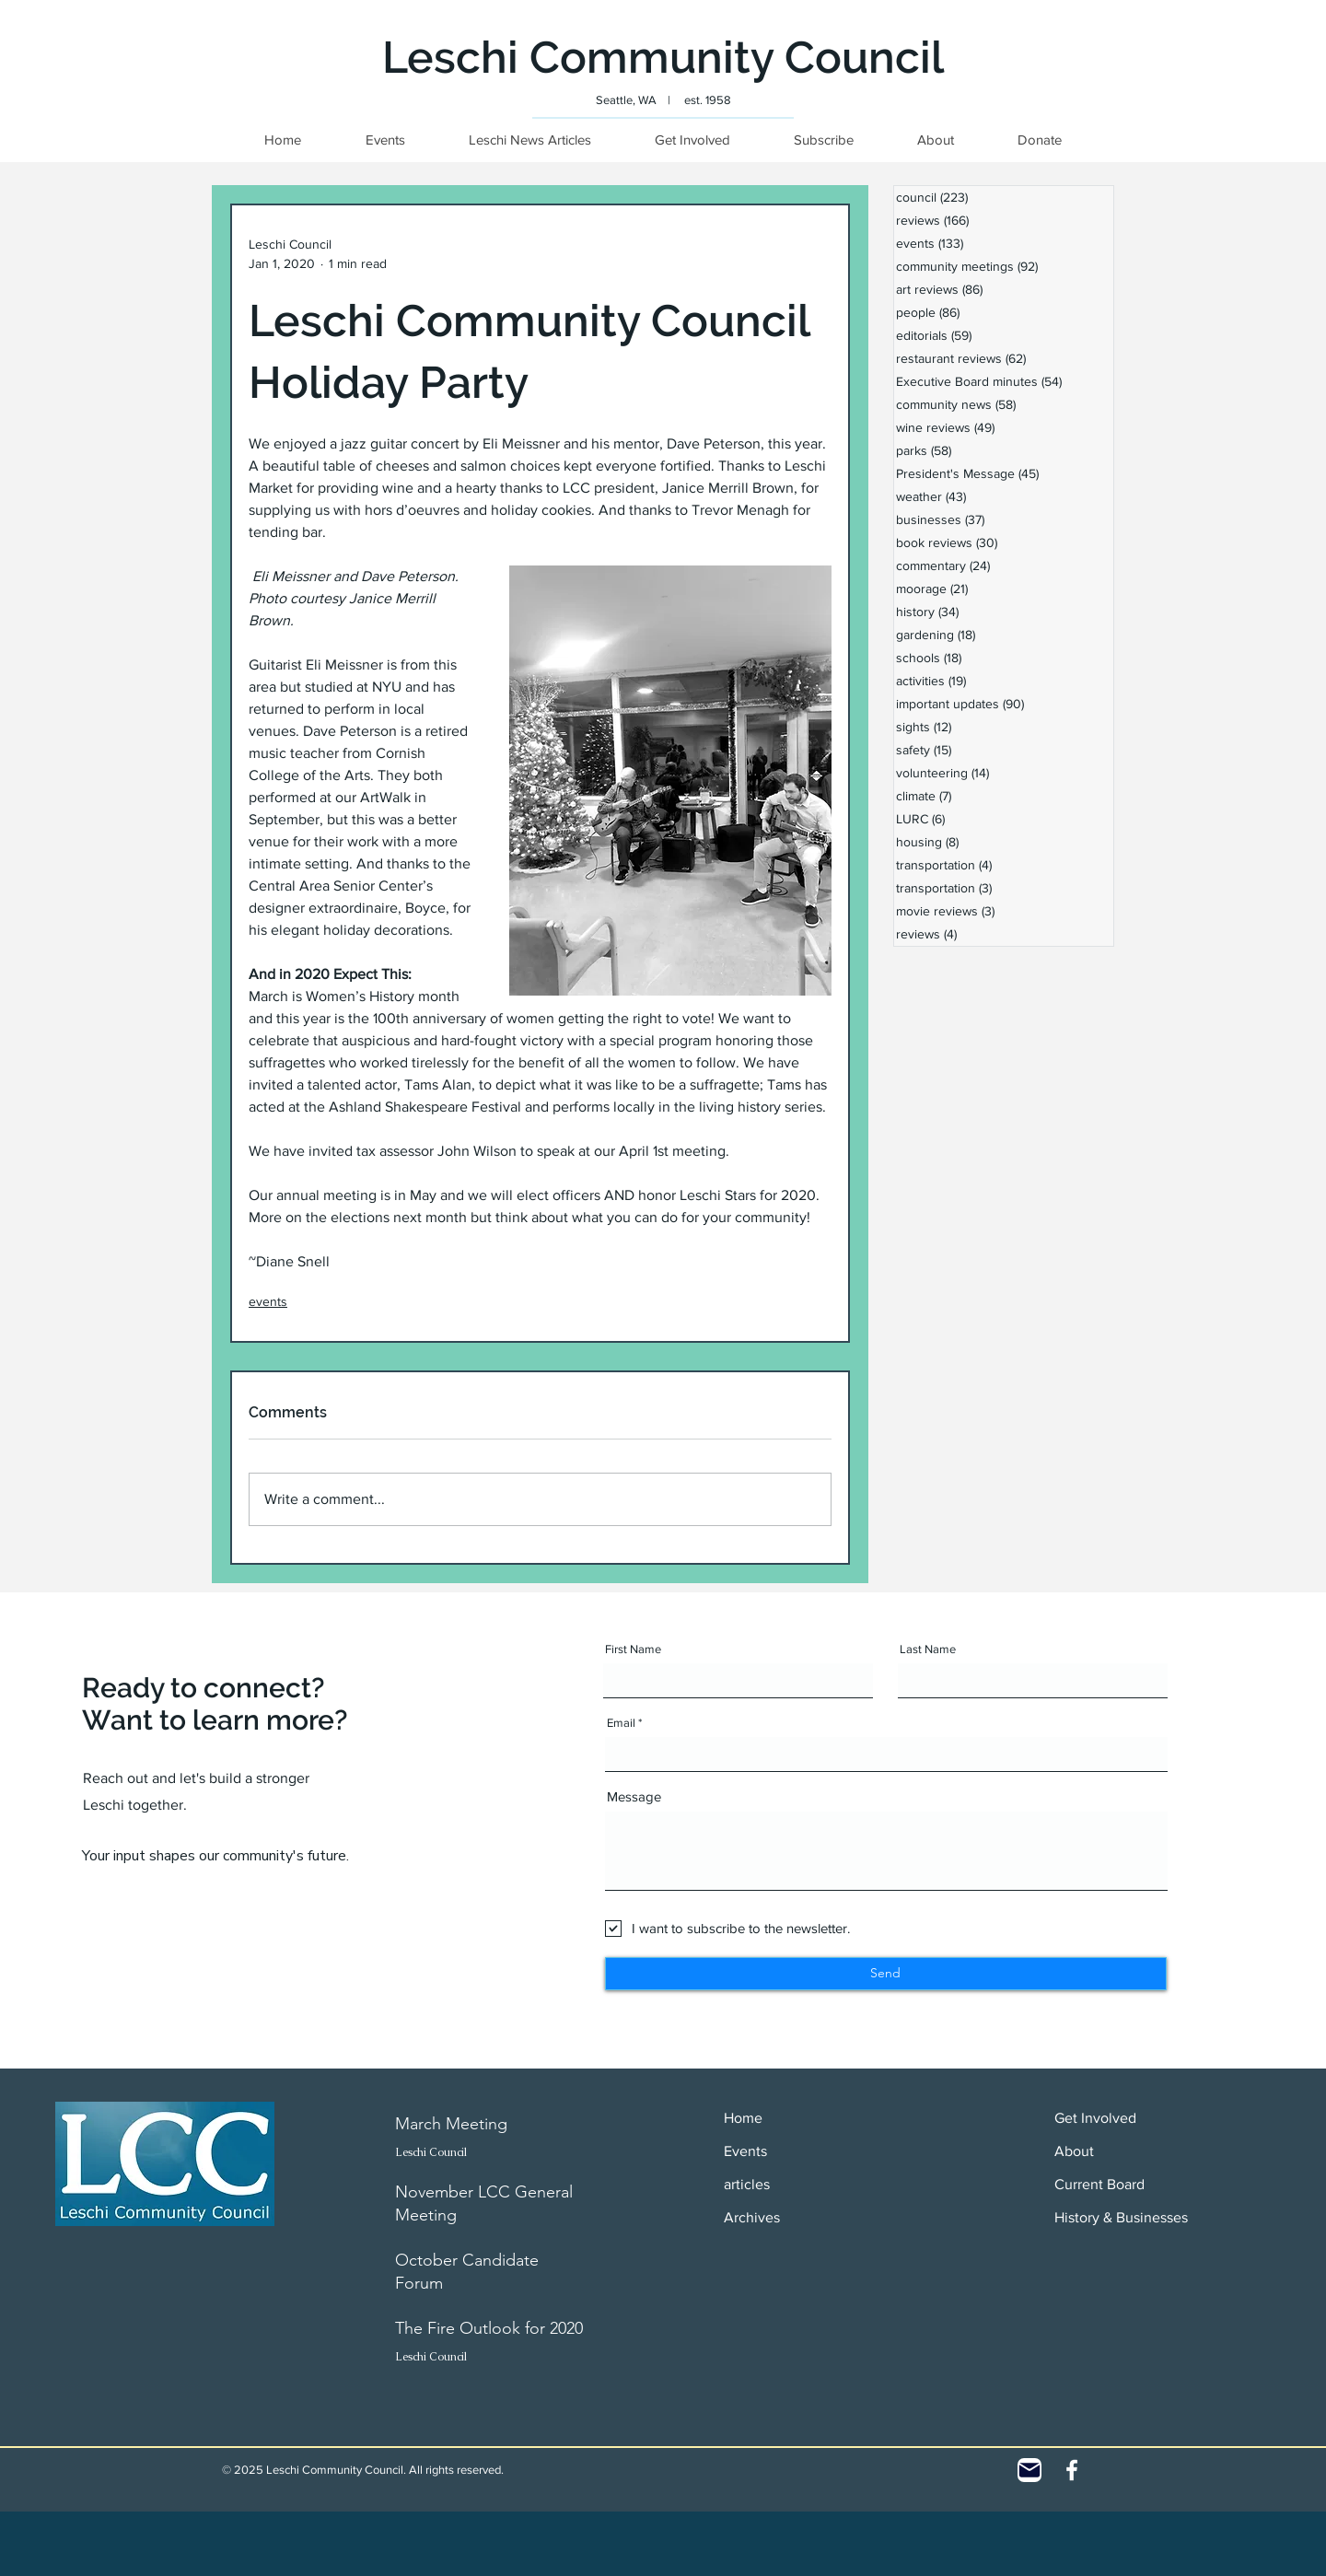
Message (634, 1796)
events (268, 1301)
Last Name (928, 1649)
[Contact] (1029, 2470)
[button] (1039, 139)
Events (745, 2151)
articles (747, 2184)
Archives (752, 2217)
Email (621, 1723)
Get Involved (1095, 2118)
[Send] (886, 1973)
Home (743, 2118)
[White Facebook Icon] (1072, 2470)
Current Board (1099, 2184)
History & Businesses (1121, 2217)
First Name (633, 1649)
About (1074, 2151)
